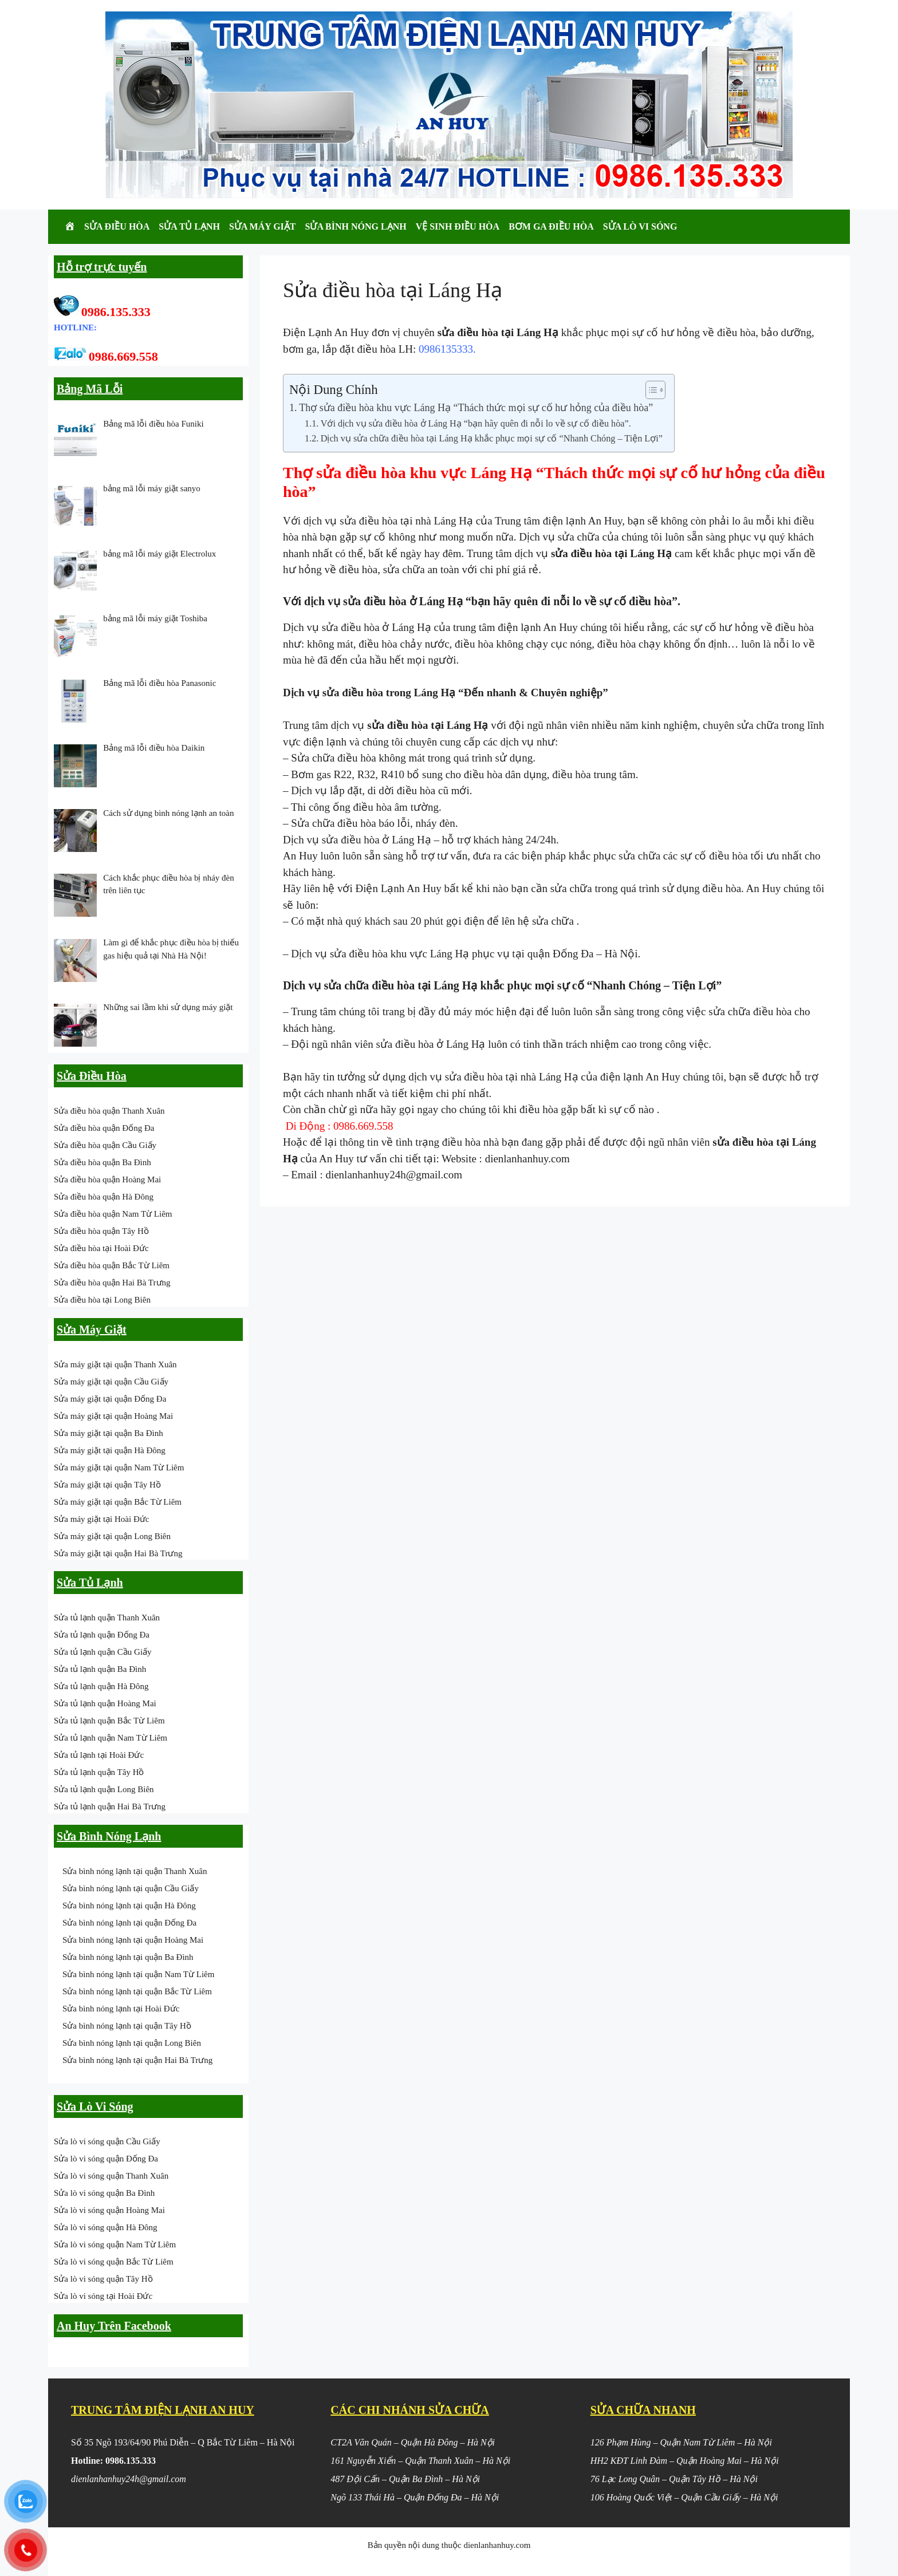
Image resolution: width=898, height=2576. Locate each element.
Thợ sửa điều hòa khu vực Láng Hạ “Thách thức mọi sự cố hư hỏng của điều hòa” (476, 407)
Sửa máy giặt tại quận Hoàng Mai (113, 1416)
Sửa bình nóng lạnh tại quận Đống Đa (129, 1922)
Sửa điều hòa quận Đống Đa (104, 1128)
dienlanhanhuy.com (527, 1159)
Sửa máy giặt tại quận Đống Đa (110, 1398)
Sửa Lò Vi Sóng (640, 226)
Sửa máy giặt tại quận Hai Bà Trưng (118, 1553)
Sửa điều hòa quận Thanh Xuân (109, 1110)
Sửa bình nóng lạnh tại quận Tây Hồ (126, 2025)
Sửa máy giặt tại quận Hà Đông (110, 1450)
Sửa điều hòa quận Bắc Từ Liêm (112, 1265)
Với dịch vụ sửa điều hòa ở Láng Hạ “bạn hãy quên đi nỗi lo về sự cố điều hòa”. (476, 424)
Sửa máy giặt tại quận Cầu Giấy (111, 1381)
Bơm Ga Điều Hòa (551, 226)
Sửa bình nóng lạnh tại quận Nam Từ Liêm (138, 1974)
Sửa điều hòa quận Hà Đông (103, 1196)
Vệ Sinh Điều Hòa (457, 226)
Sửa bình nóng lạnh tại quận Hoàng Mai (132, 1939)
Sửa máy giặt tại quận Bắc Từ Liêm (118, 1501)
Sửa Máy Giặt (262, 226)
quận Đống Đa (560, 954)
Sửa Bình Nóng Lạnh (356, 226)
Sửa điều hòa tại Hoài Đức (101, 1248)
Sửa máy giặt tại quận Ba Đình (108, 1433)
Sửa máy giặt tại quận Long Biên (112, 1536)
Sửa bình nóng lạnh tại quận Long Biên (131, 2043)
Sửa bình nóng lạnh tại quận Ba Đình (128, 1957)
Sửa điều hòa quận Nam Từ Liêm (113, 1213)
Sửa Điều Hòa (116, 226)
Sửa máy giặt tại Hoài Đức (101, 1519)
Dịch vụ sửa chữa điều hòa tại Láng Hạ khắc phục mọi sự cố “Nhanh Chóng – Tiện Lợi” (492, 438)
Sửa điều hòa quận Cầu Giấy (105, 1145)
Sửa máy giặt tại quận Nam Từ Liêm (119, 1467)
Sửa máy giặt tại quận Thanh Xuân (115, 1364)
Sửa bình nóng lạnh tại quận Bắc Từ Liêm (137, 1991)
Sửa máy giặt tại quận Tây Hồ (107, 1484)
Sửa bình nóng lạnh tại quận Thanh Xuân (134, 1871)
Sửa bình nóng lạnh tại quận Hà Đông (129, 1905)
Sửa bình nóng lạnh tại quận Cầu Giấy (130, 1888)
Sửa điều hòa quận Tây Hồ (101, 1231)
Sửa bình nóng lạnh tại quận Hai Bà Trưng (137, 2060)
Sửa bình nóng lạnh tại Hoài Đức (120, 2008)
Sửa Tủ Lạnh (189, 226)
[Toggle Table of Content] (650, 390)
